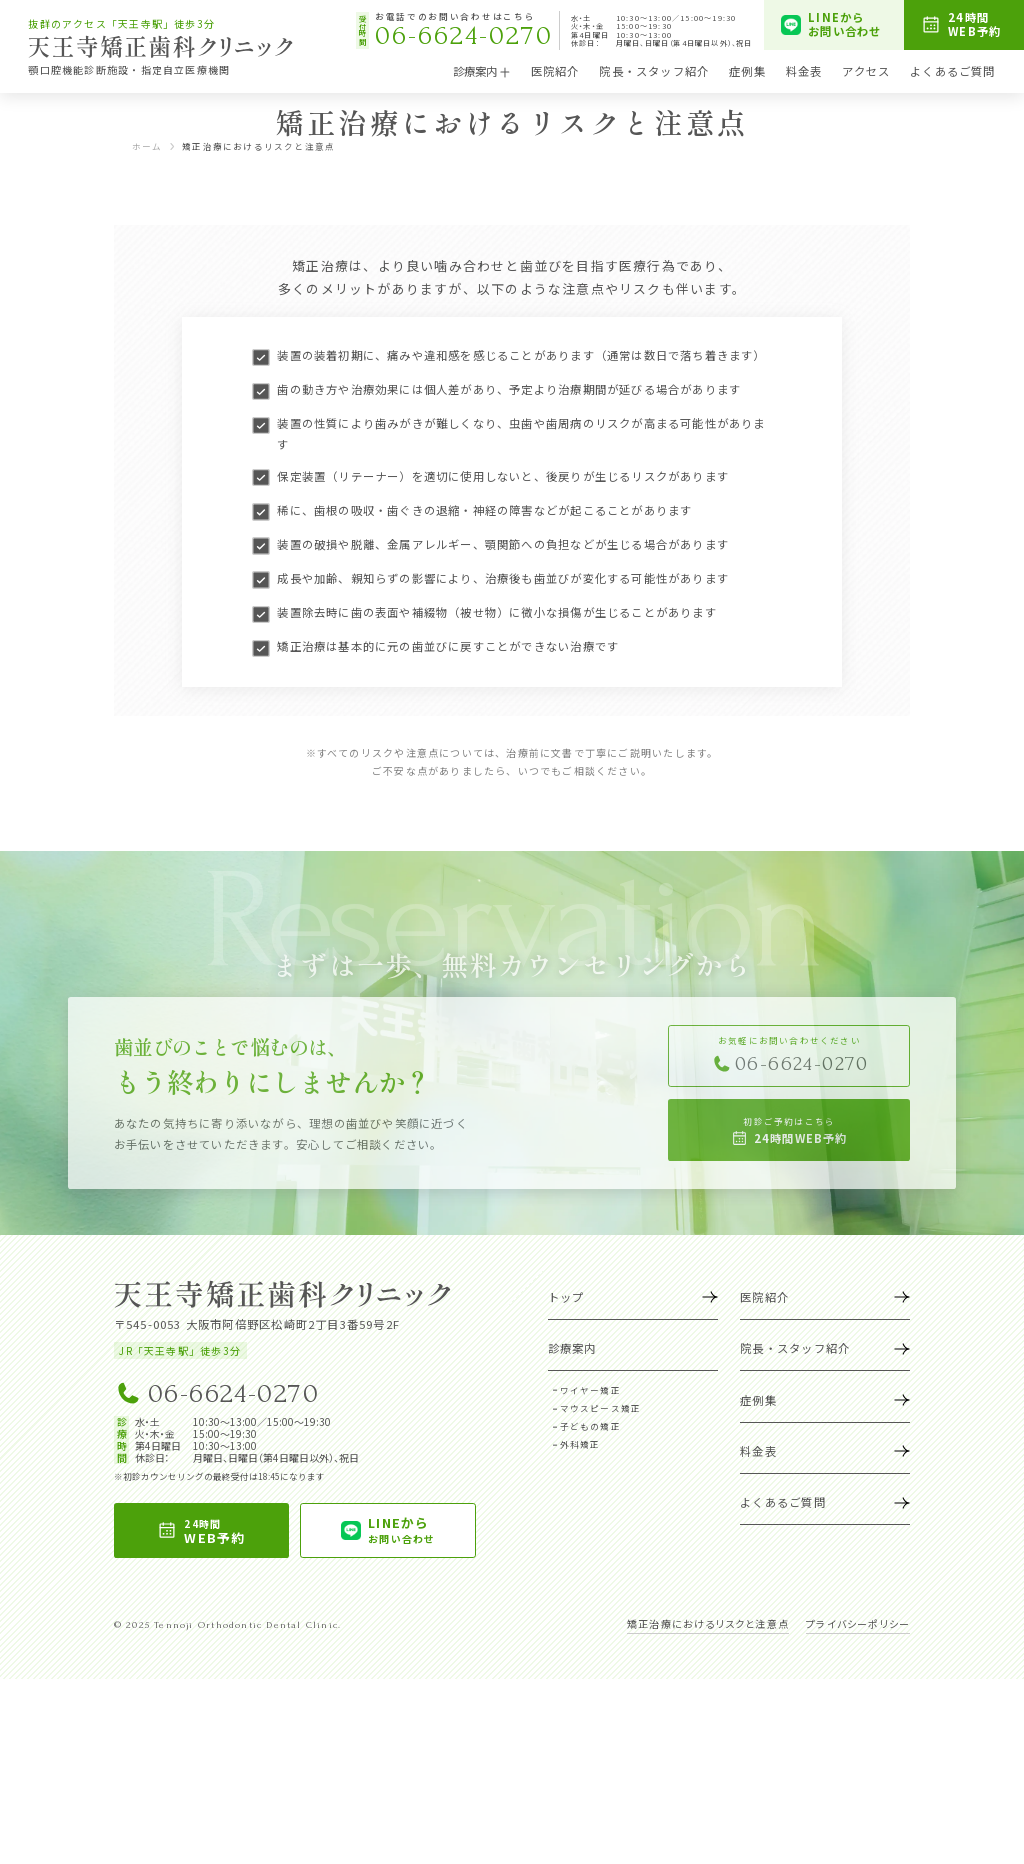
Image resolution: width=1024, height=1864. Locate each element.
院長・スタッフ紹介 (654, 71)
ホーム (147, 331)
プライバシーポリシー (858, 1808)
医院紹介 (555, 71)
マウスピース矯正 (601, 1593)
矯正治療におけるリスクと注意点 (708, 1808)
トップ (633, 1482)
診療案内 (482, 71)
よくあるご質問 (952, 71)
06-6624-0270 (216, 1577)
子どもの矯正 (590, 1611)
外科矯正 (580, 1629)
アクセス (866, 71)
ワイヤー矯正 (590, 1575)
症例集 (747, 71)
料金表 (804, 71)
